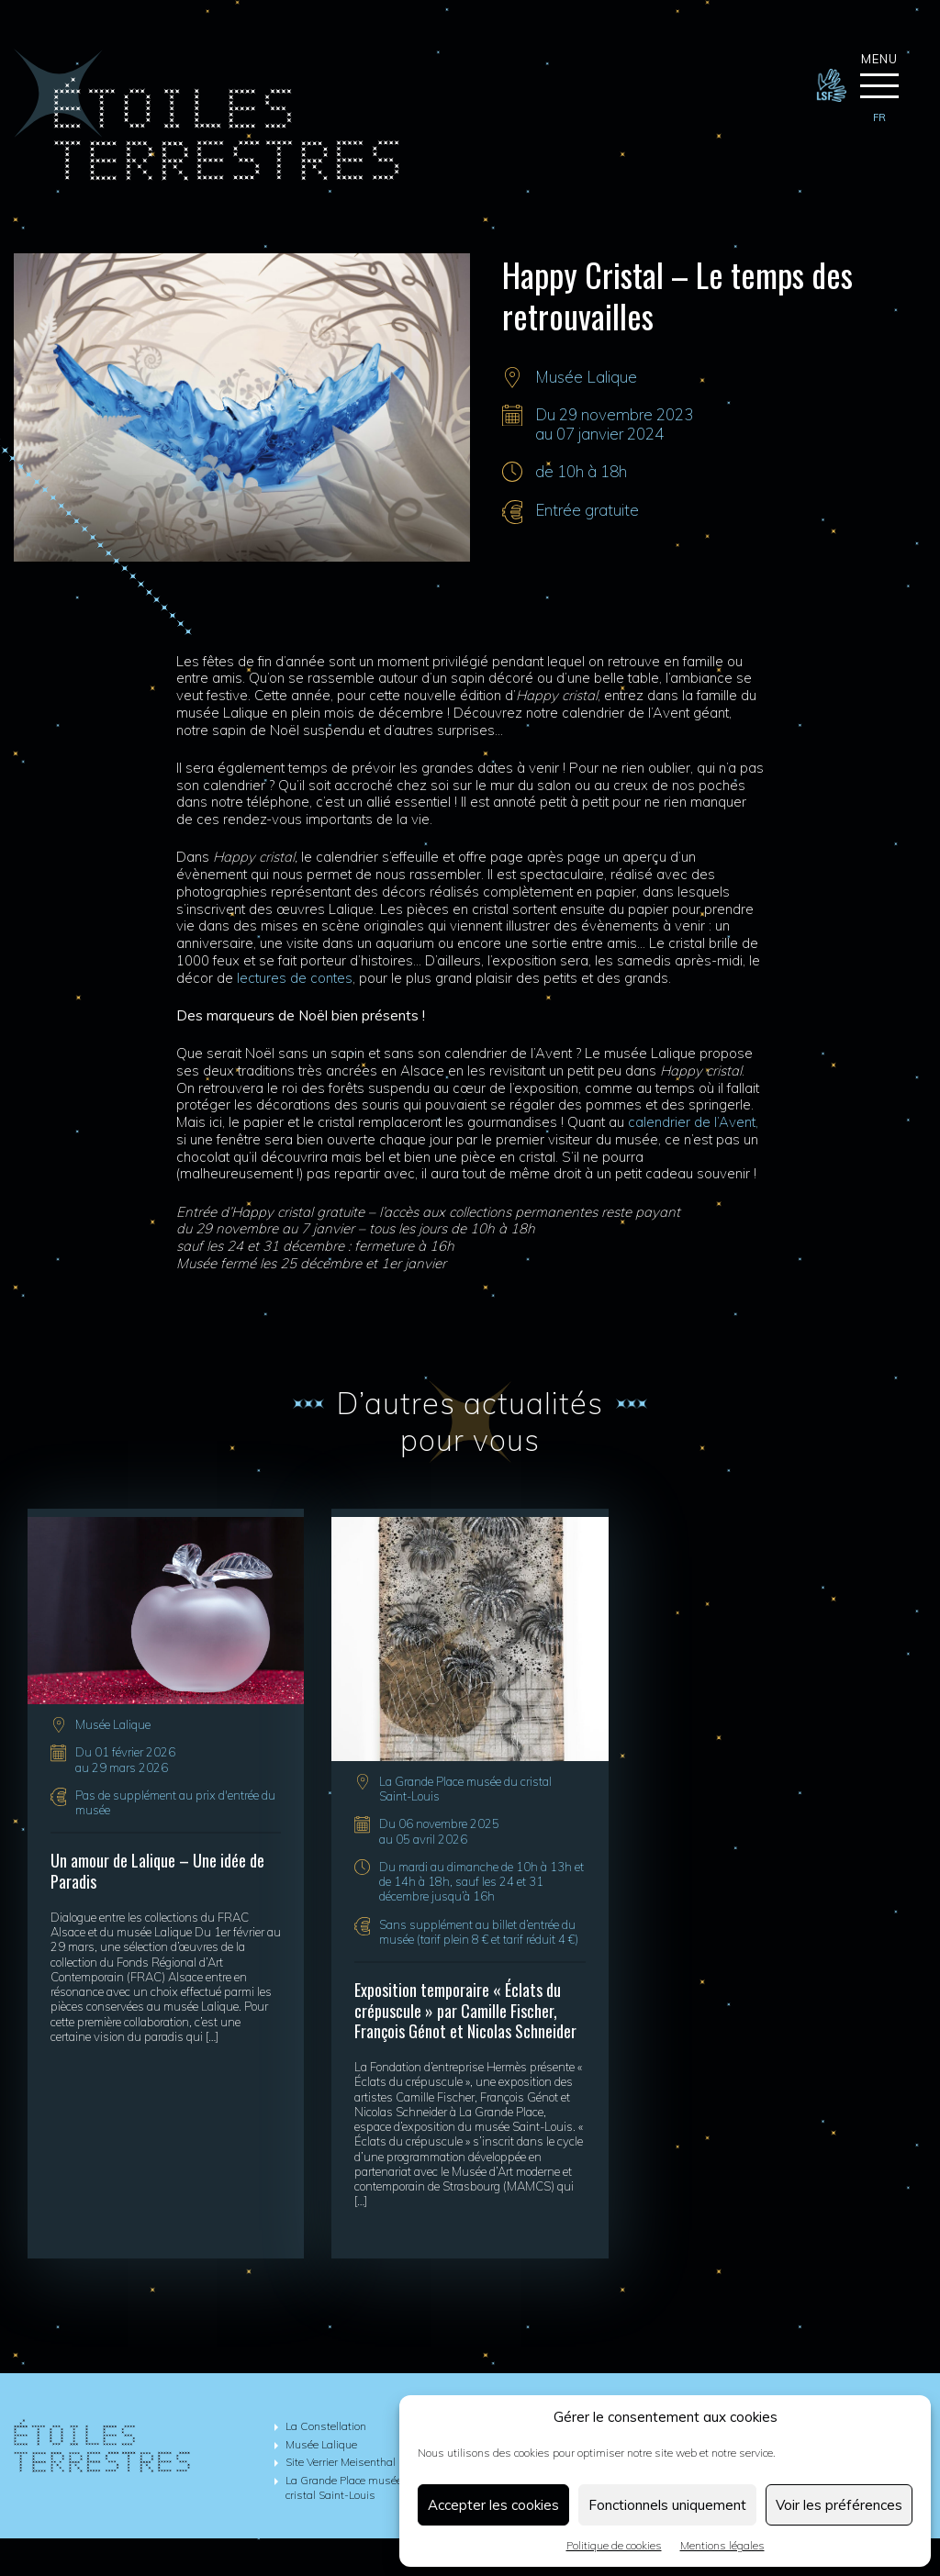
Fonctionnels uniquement (667, 2505)
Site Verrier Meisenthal (340, 2463)
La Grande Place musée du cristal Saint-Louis (351, 2489)
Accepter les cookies (493, 2505)
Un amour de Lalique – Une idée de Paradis (157, 1872)
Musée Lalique (586, 377)
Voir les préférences (839, 2505)
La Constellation (325, 2427)
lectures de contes (294, 978)
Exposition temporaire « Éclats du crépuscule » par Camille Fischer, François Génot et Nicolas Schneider (465, 2011)
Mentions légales (722, 2545)
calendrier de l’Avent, (693, 1123)
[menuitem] (879, 118)
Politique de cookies (614, 2545)
